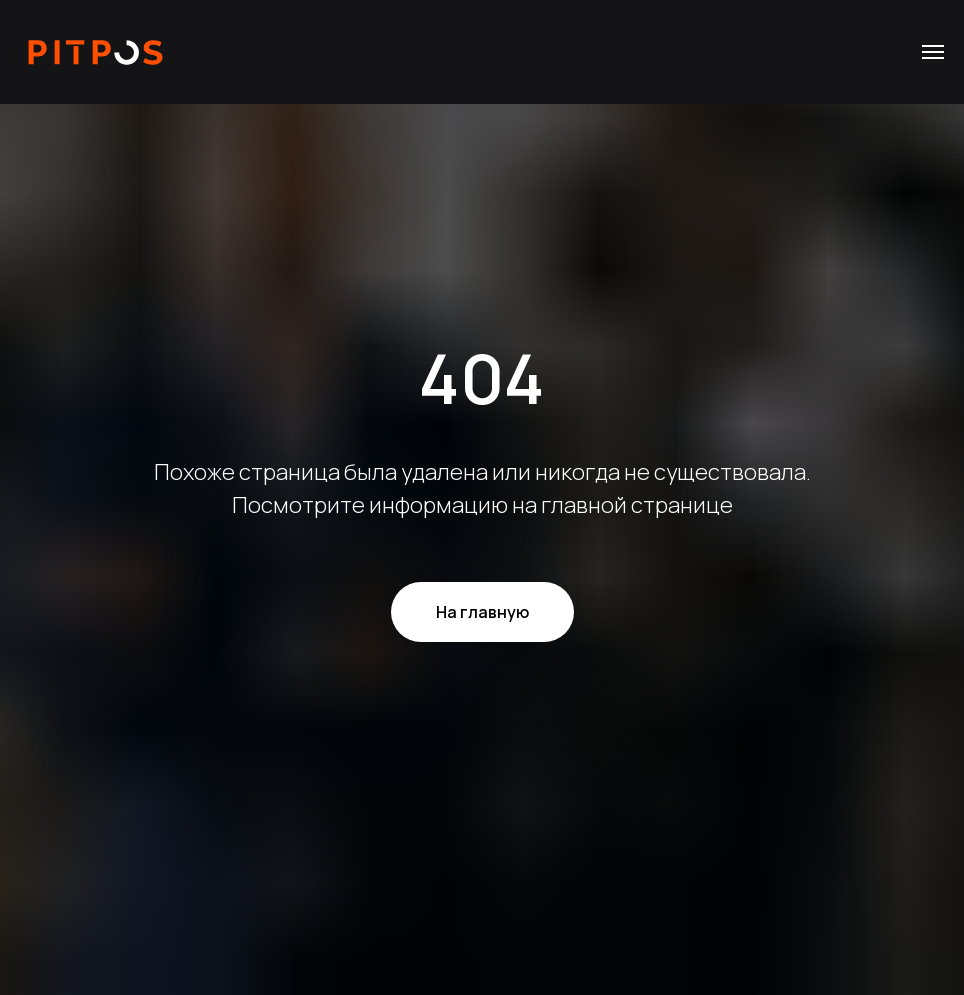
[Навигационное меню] (933, 52)
